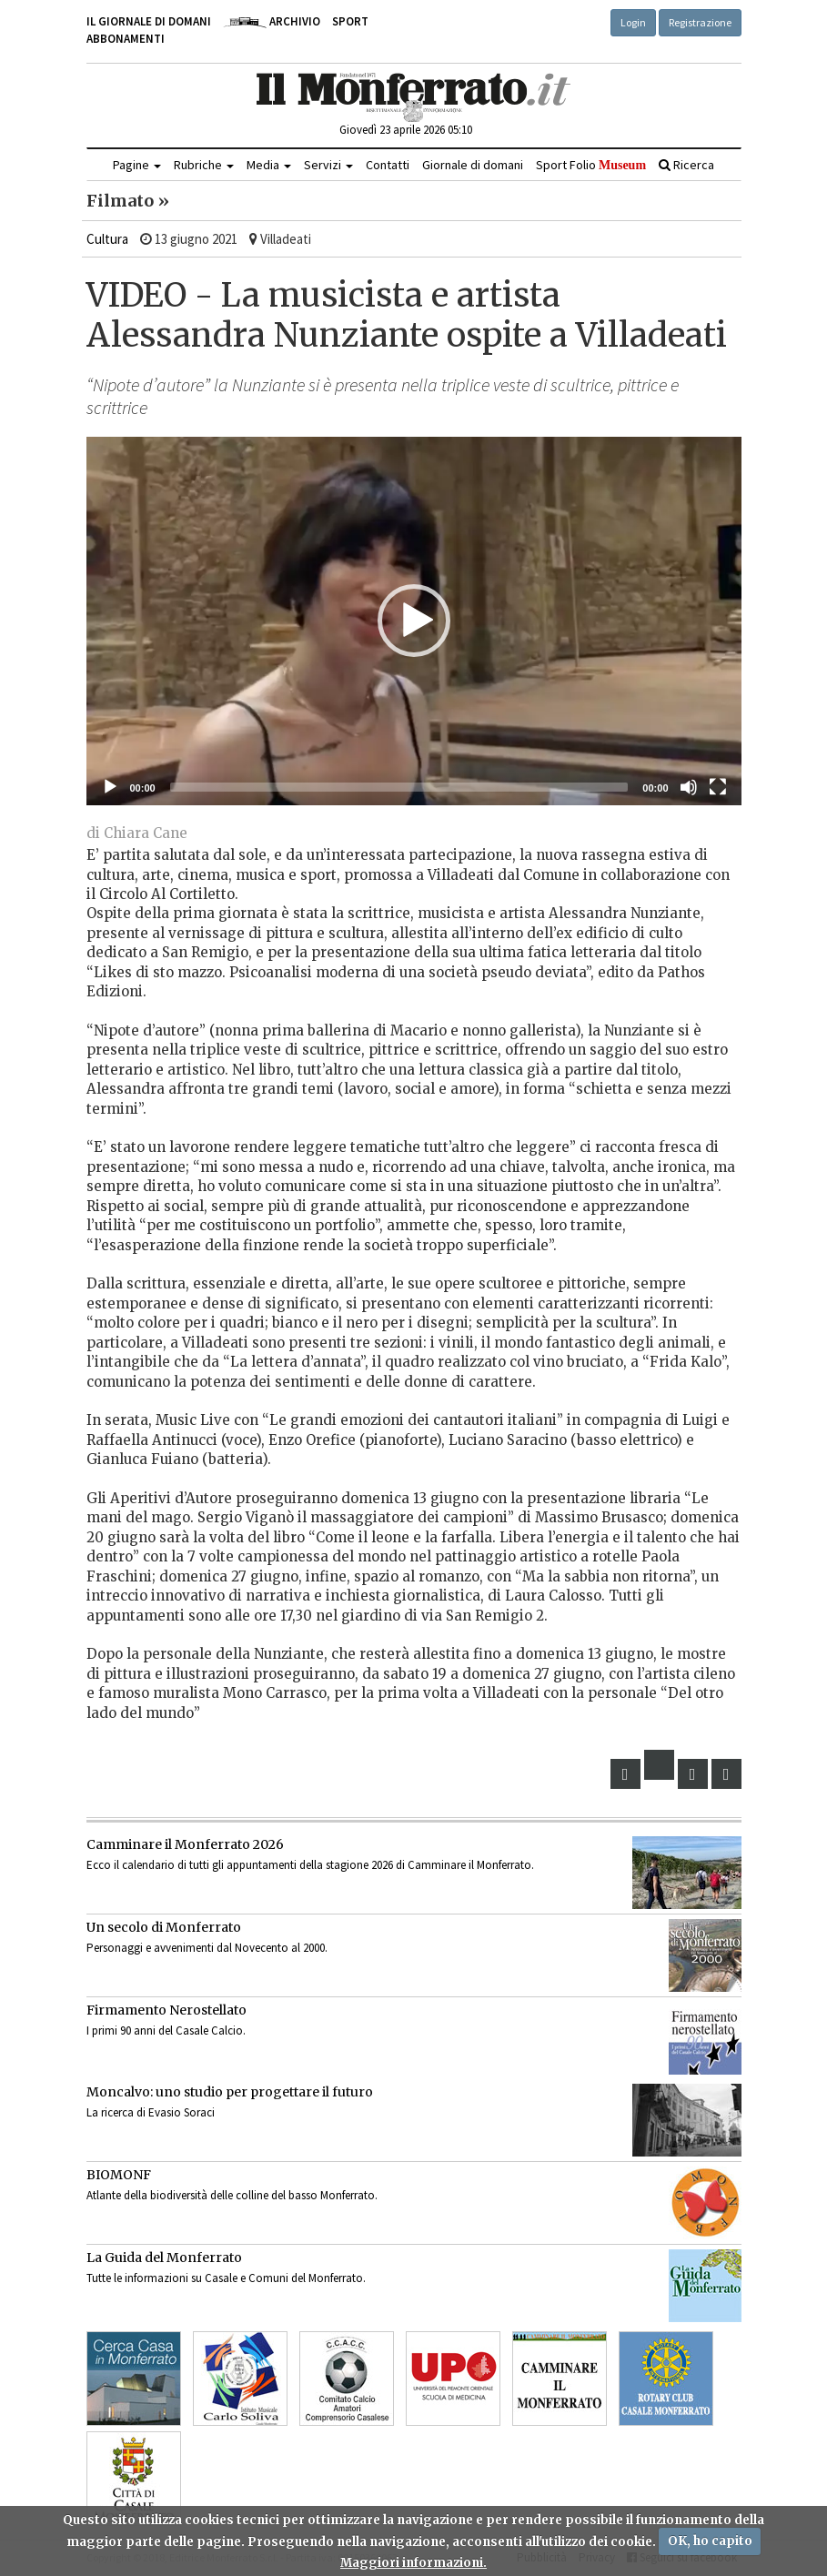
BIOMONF (118, 2175)
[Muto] (689, 787)
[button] (414, 620)
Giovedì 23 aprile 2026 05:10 (405, 129)
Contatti (387, 165)
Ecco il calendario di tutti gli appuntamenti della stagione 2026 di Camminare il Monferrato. (310, 1865)
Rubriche (204, 165)
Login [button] (633, 22)
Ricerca (686, 165)
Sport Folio (591, 165)
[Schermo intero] (718, 787)
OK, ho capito (710, 2541)
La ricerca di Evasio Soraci (150, 2112)
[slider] (399, 787)
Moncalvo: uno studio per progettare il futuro (229, 2092)
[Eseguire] (110, 787)
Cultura (107, 238)
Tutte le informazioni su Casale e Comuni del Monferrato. (226, 2278)
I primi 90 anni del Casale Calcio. (166, 2030)
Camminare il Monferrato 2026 (185, 1844)
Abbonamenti (125, 38)
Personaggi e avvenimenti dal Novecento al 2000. (207, 1947)
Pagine (137, 165)
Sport (350, 21)
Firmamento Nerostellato (166, 2010)
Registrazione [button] (700, 22)
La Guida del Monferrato (164, 2257)
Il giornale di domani (148, 21)
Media (269, 165)
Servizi (328, 165)
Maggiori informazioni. (413, 2563)
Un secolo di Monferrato (163, 1927)
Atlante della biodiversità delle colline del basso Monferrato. (232, 2195)
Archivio (271, 21)
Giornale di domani (472, 165)
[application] (413, 621)
